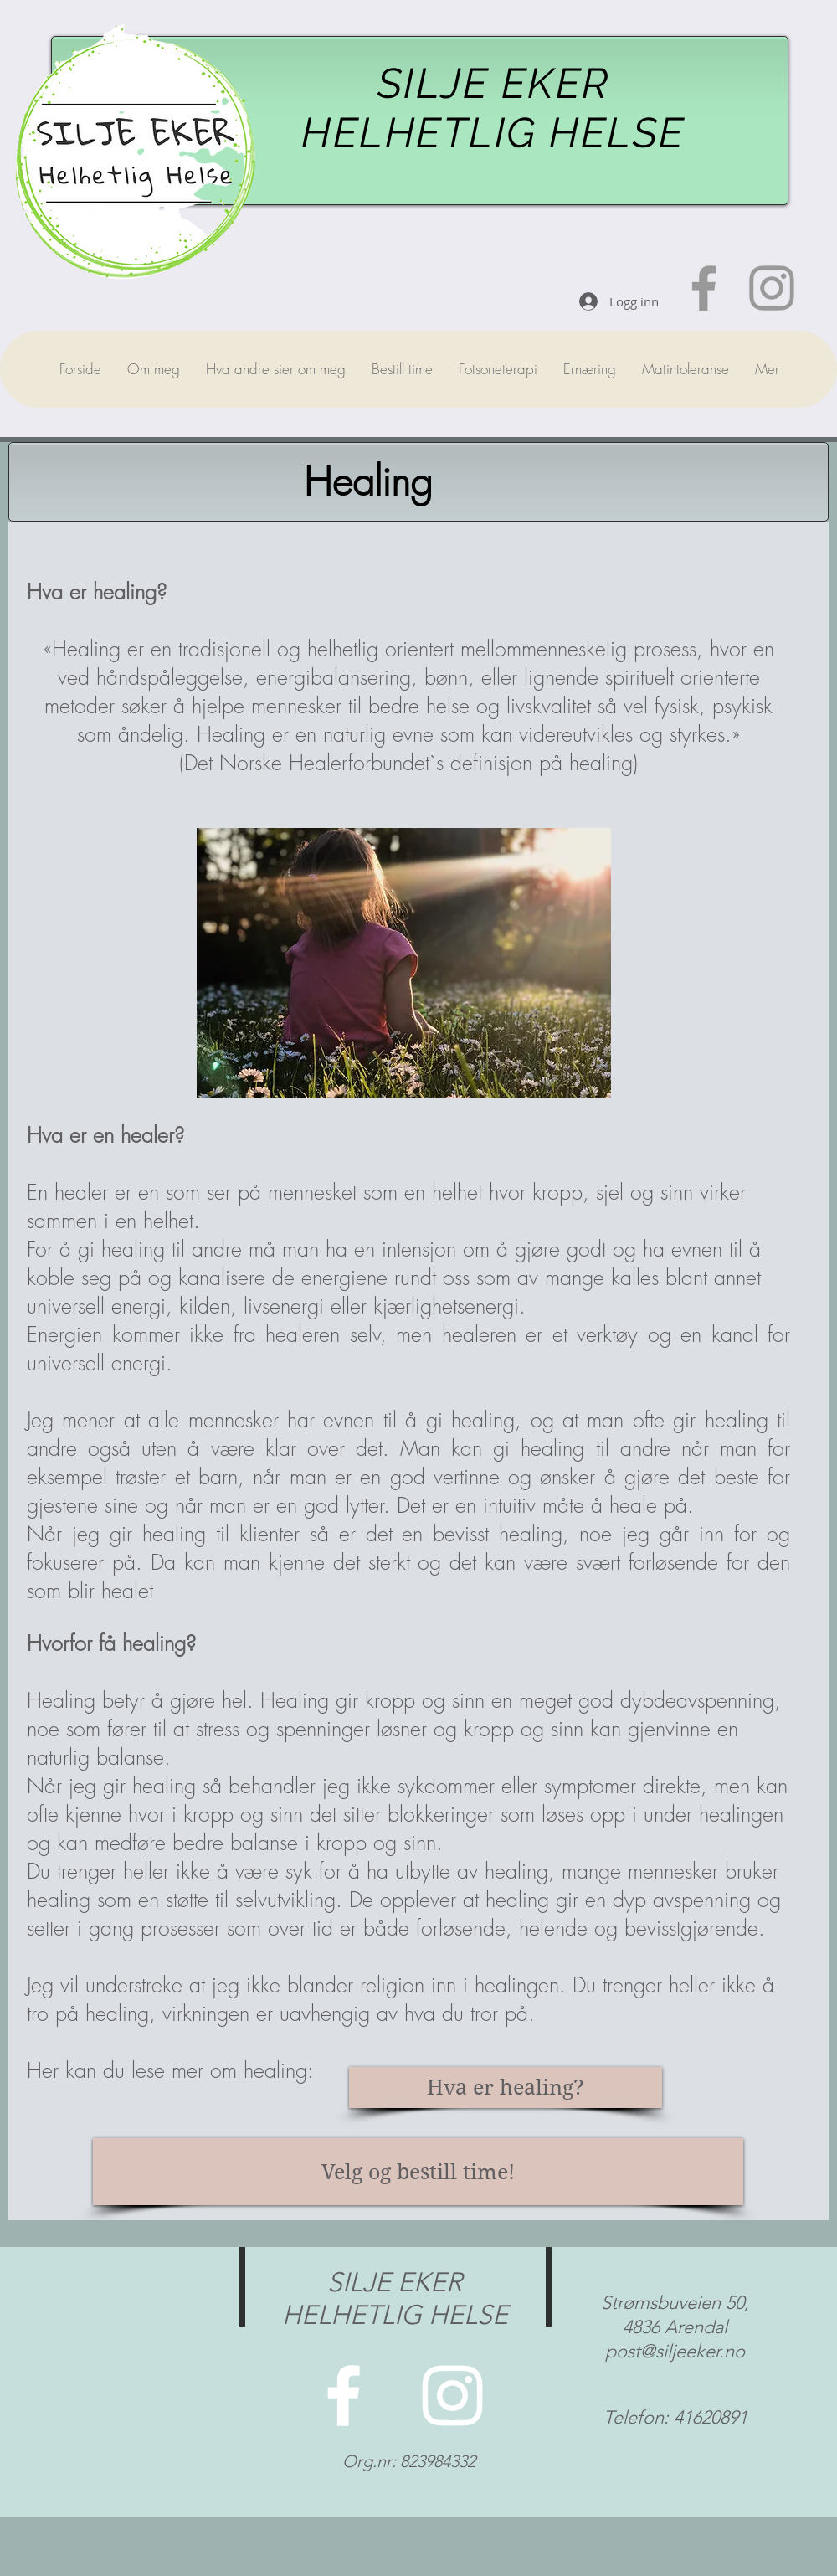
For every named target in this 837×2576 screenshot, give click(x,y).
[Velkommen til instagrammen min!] (452, 2395)
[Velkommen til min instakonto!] (772, 288)
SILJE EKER (493, 83)
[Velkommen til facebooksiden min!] (343, 2395)
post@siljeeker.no (675, 2351)
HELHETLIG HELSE (493, 132)
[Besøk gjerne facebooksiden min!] (704, 288)
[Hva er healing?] (505, 2087)
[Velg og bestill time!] (418, 2171)
